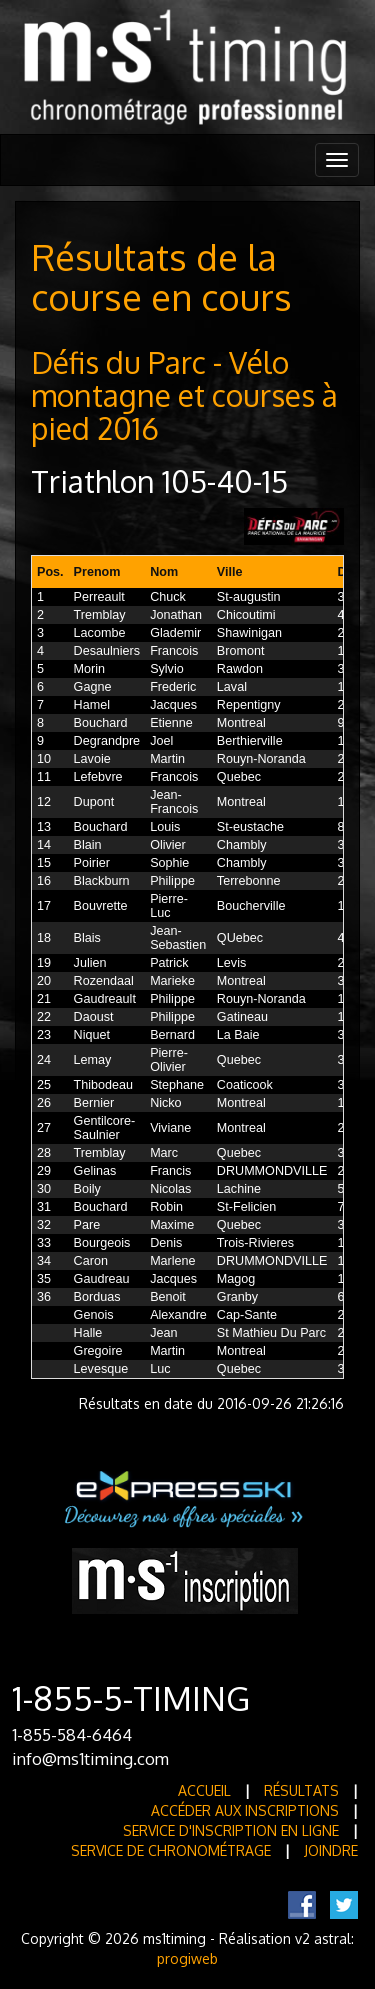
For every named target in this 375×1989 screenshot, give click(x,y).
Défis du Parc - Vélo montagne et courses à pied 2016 (184, 395)
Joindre (331, 1850)
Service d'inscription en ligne (231, 1830)
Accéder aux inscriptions (245, 1810)
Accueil (204, 1790)
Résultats (301, 1790)
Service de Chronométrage (171, 1850)
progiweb (187, 1958)
